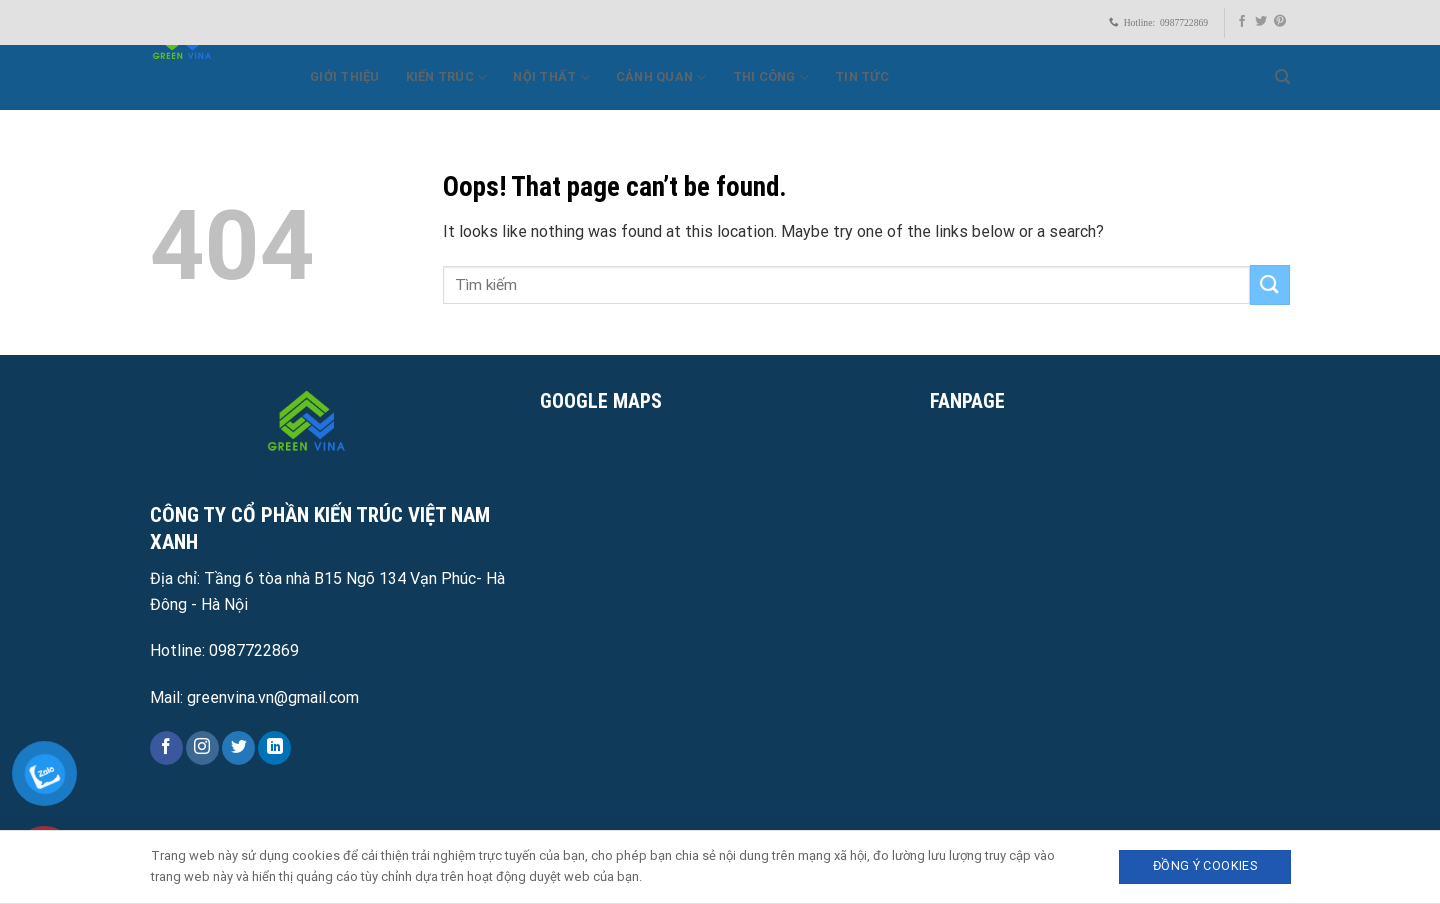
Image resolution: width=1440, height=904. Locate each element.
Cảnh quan (661, 77)
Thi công (771, 77)
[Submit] (1270, 284)
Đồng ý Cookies (1205, 865)
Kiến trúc (447, 77)
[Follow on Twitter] (1261, 22)
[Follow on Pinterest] (1280, 22)
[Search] (1282, 77)
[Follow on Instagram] (202, 748)
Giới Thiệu (345, 76)
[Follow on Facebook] (1242, 22)
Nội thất (551, 77)
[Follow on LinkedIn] (274, 748)
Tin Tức (862, 76)
